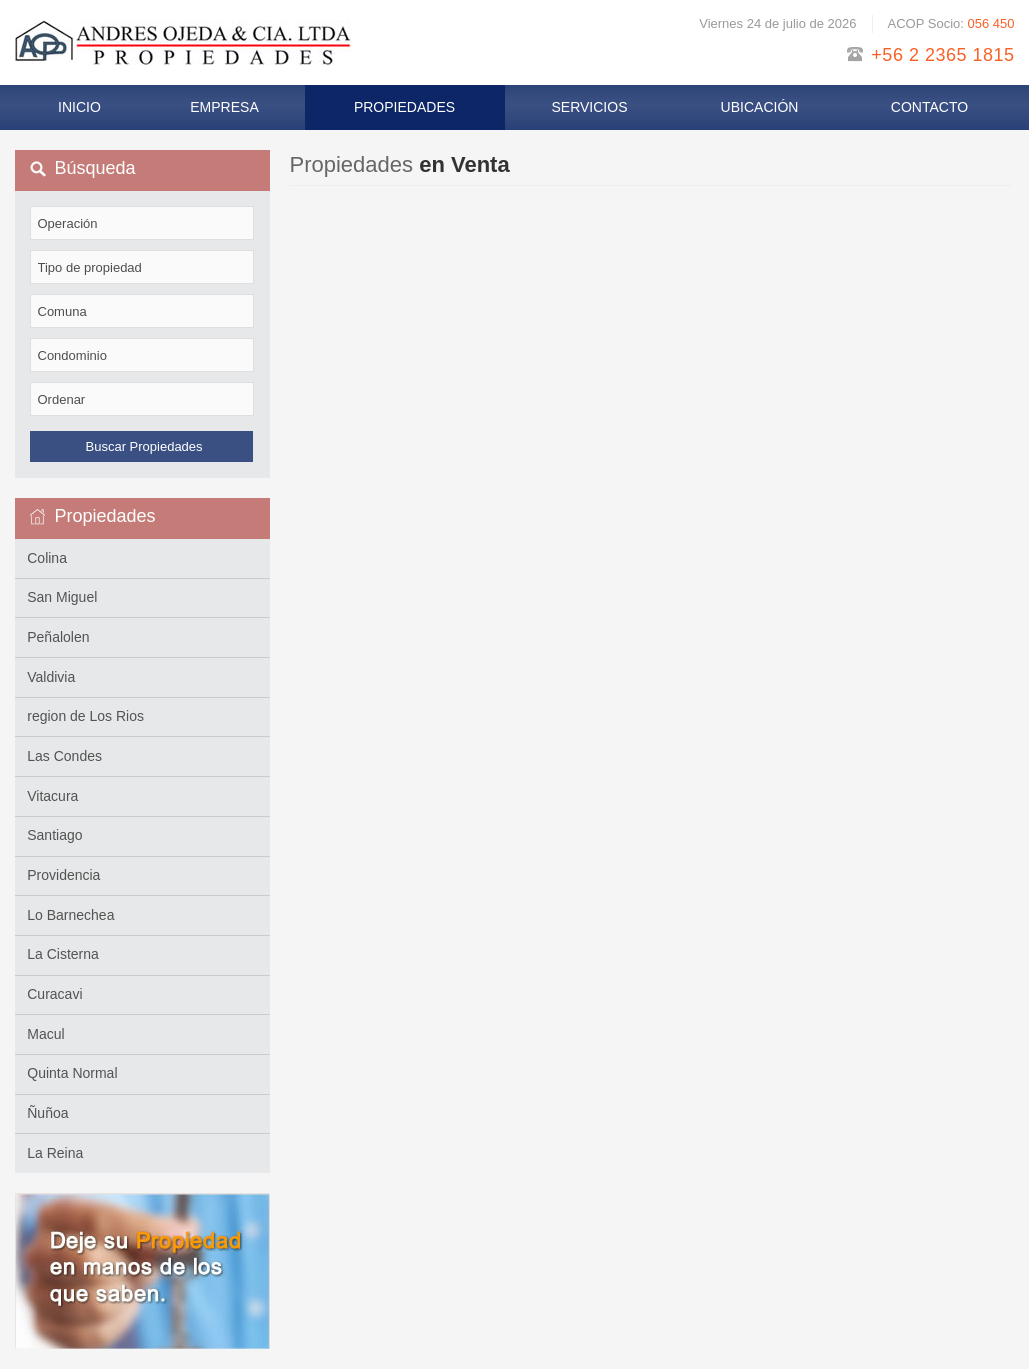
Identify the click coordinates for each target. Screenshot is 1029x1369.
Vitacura (52, 796)
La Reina (55, 1153)
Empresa (224, 107)
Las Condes (64, 756)
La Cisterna (63, 954)
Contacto (929, 107)
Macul (45, 1034)
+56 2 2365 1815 (942, 55)
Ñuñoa (47, 1113)
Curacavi (54, 994)
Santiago (54, 835)
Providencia (63, 875)
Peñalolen (58, 637)
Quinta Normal (72, 1073)
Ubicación (760, 107)
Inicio (79, 107)
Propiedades (404, 107)
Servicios (590, 107)
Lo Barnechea (70, 915)
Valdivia (51, 677)
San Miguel (62, 597)
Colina (47, 558)
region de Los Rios (85, 716)
